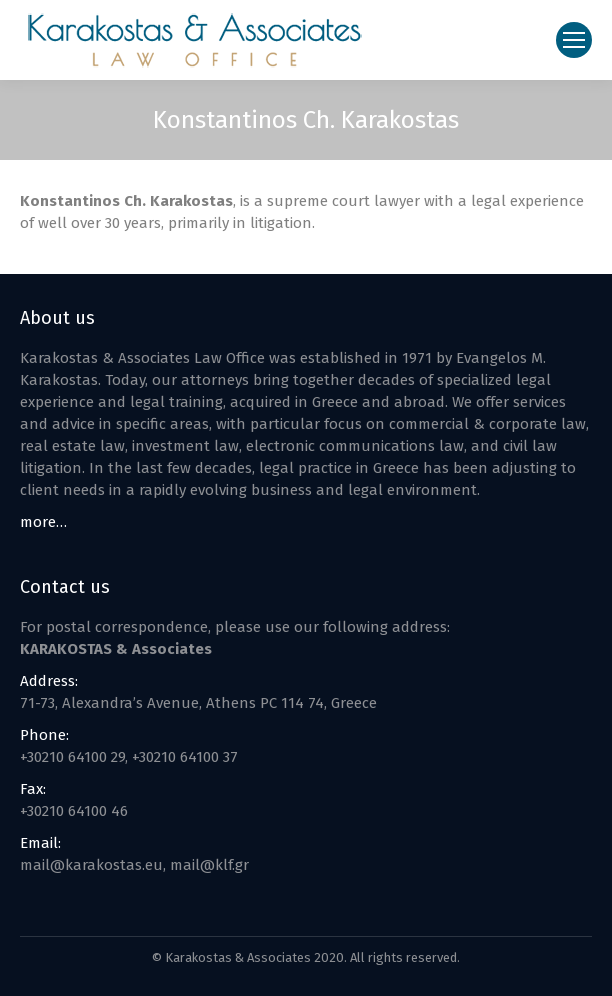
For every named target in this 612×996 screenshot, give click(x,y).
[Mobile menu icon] (574, 40)
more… (43, 522)
